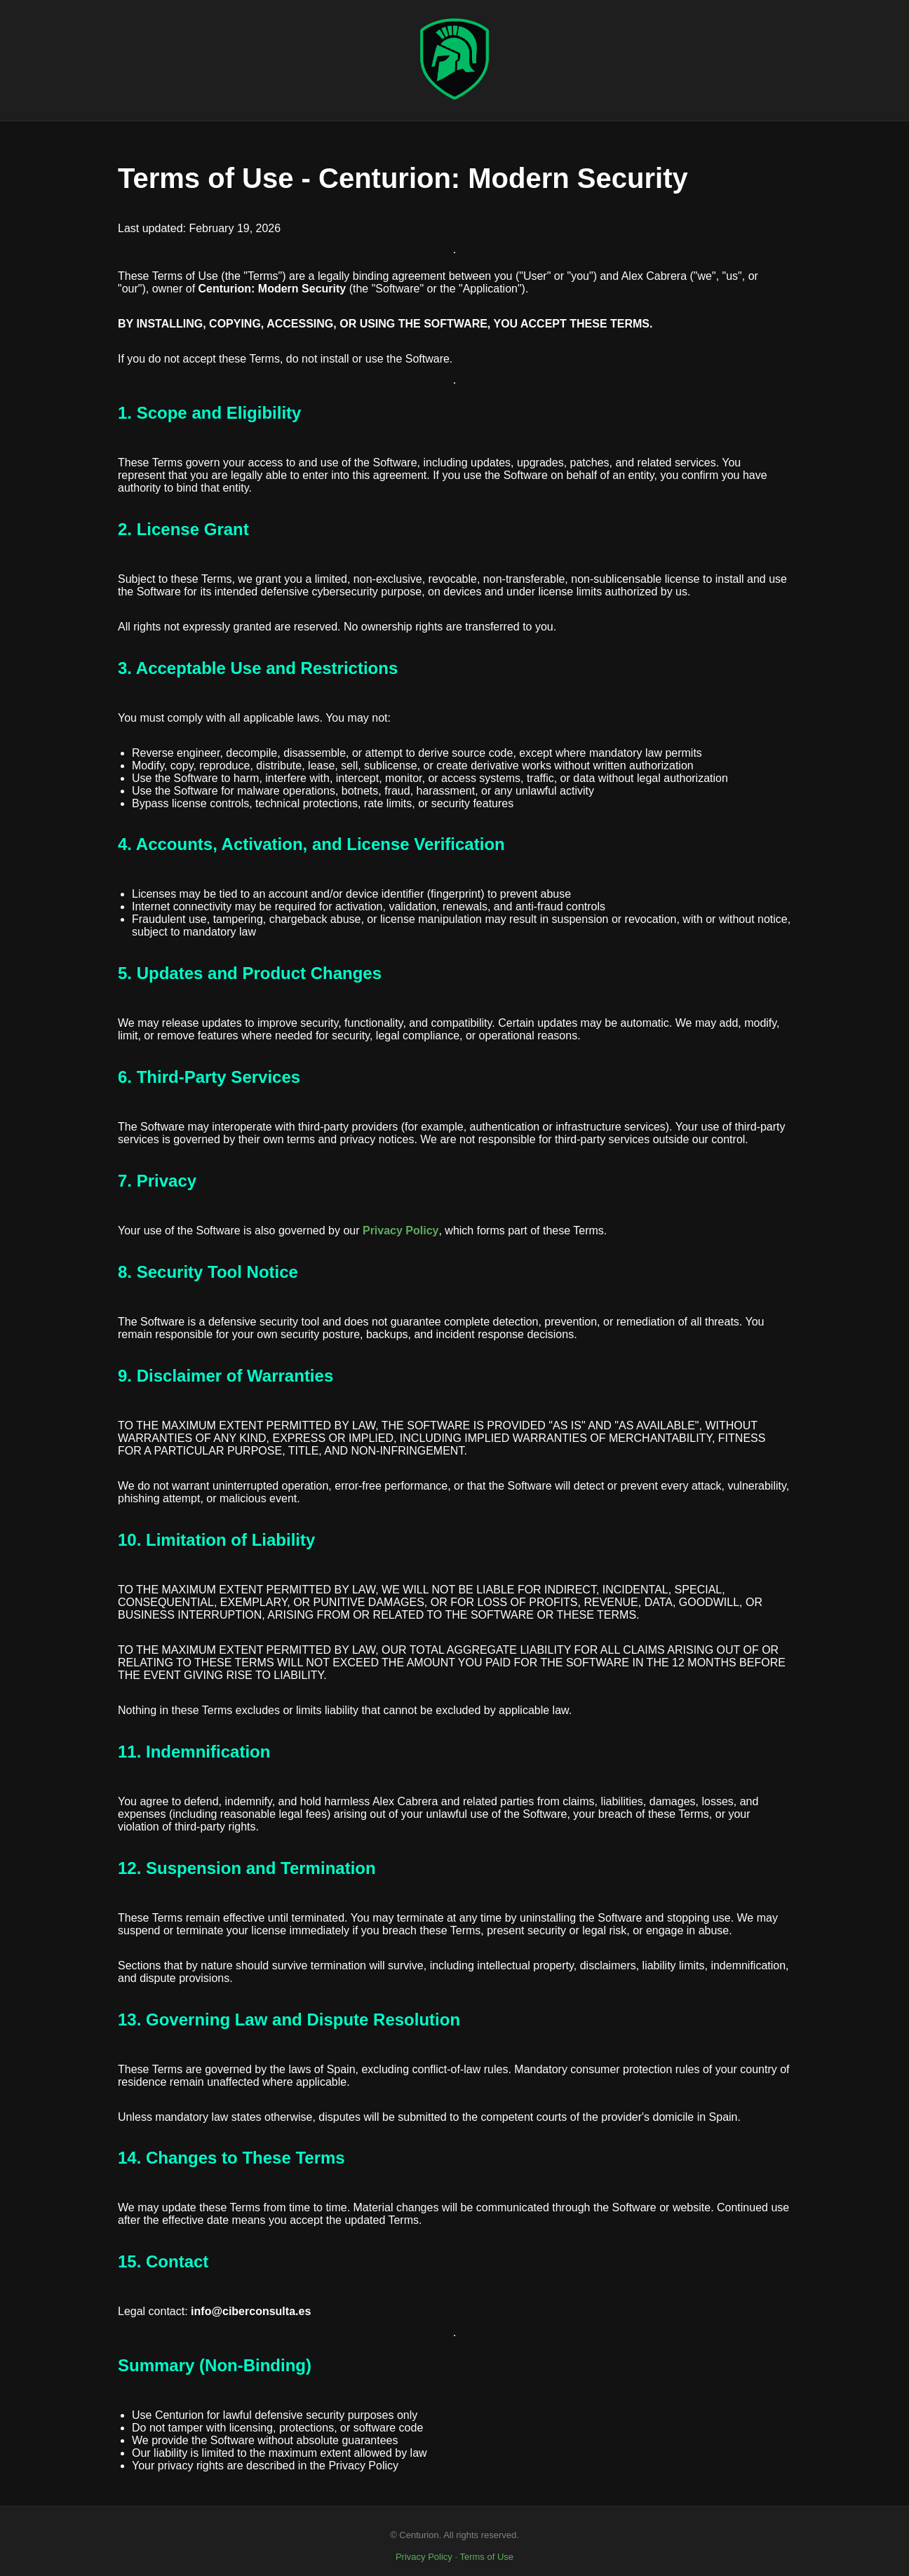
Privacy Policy (424, 2556)
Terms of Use (486, 2556)
